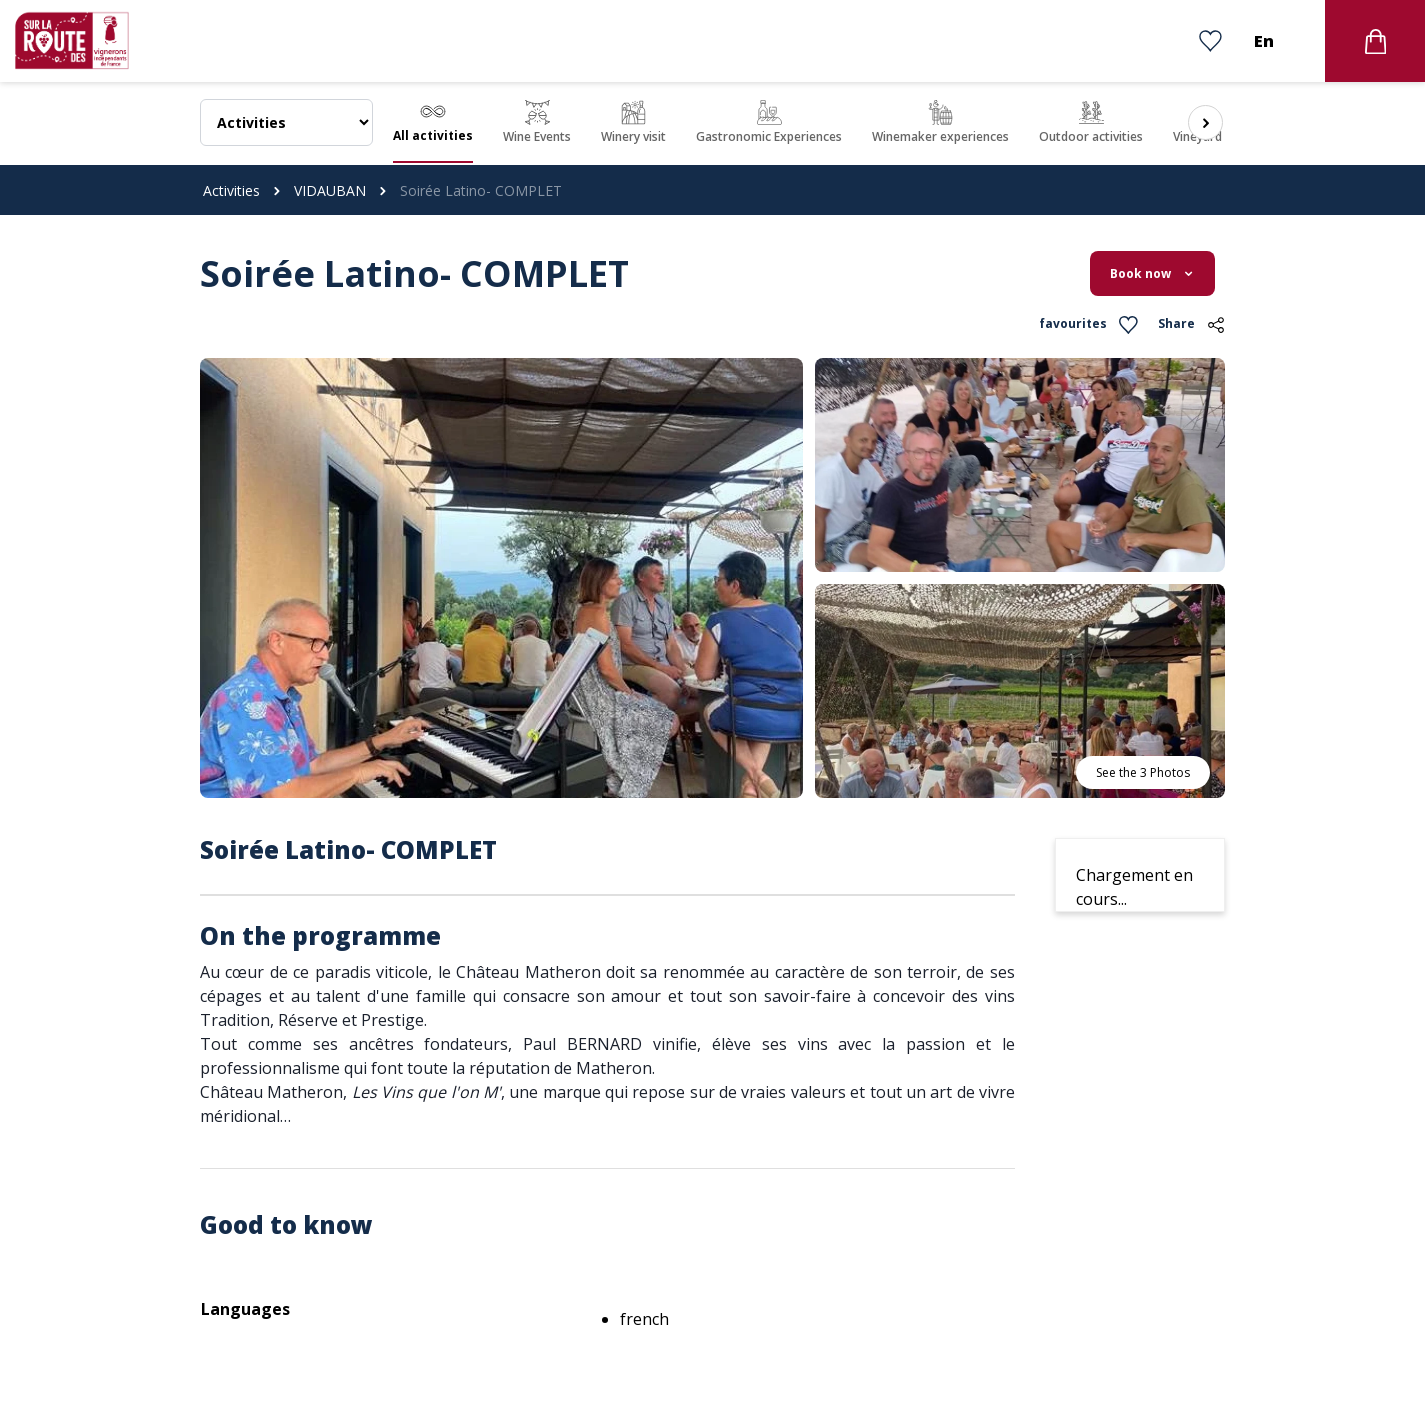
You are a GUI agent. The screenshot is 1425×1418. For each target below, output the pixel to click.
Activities (231, 190)
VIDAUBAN (330, 190)
